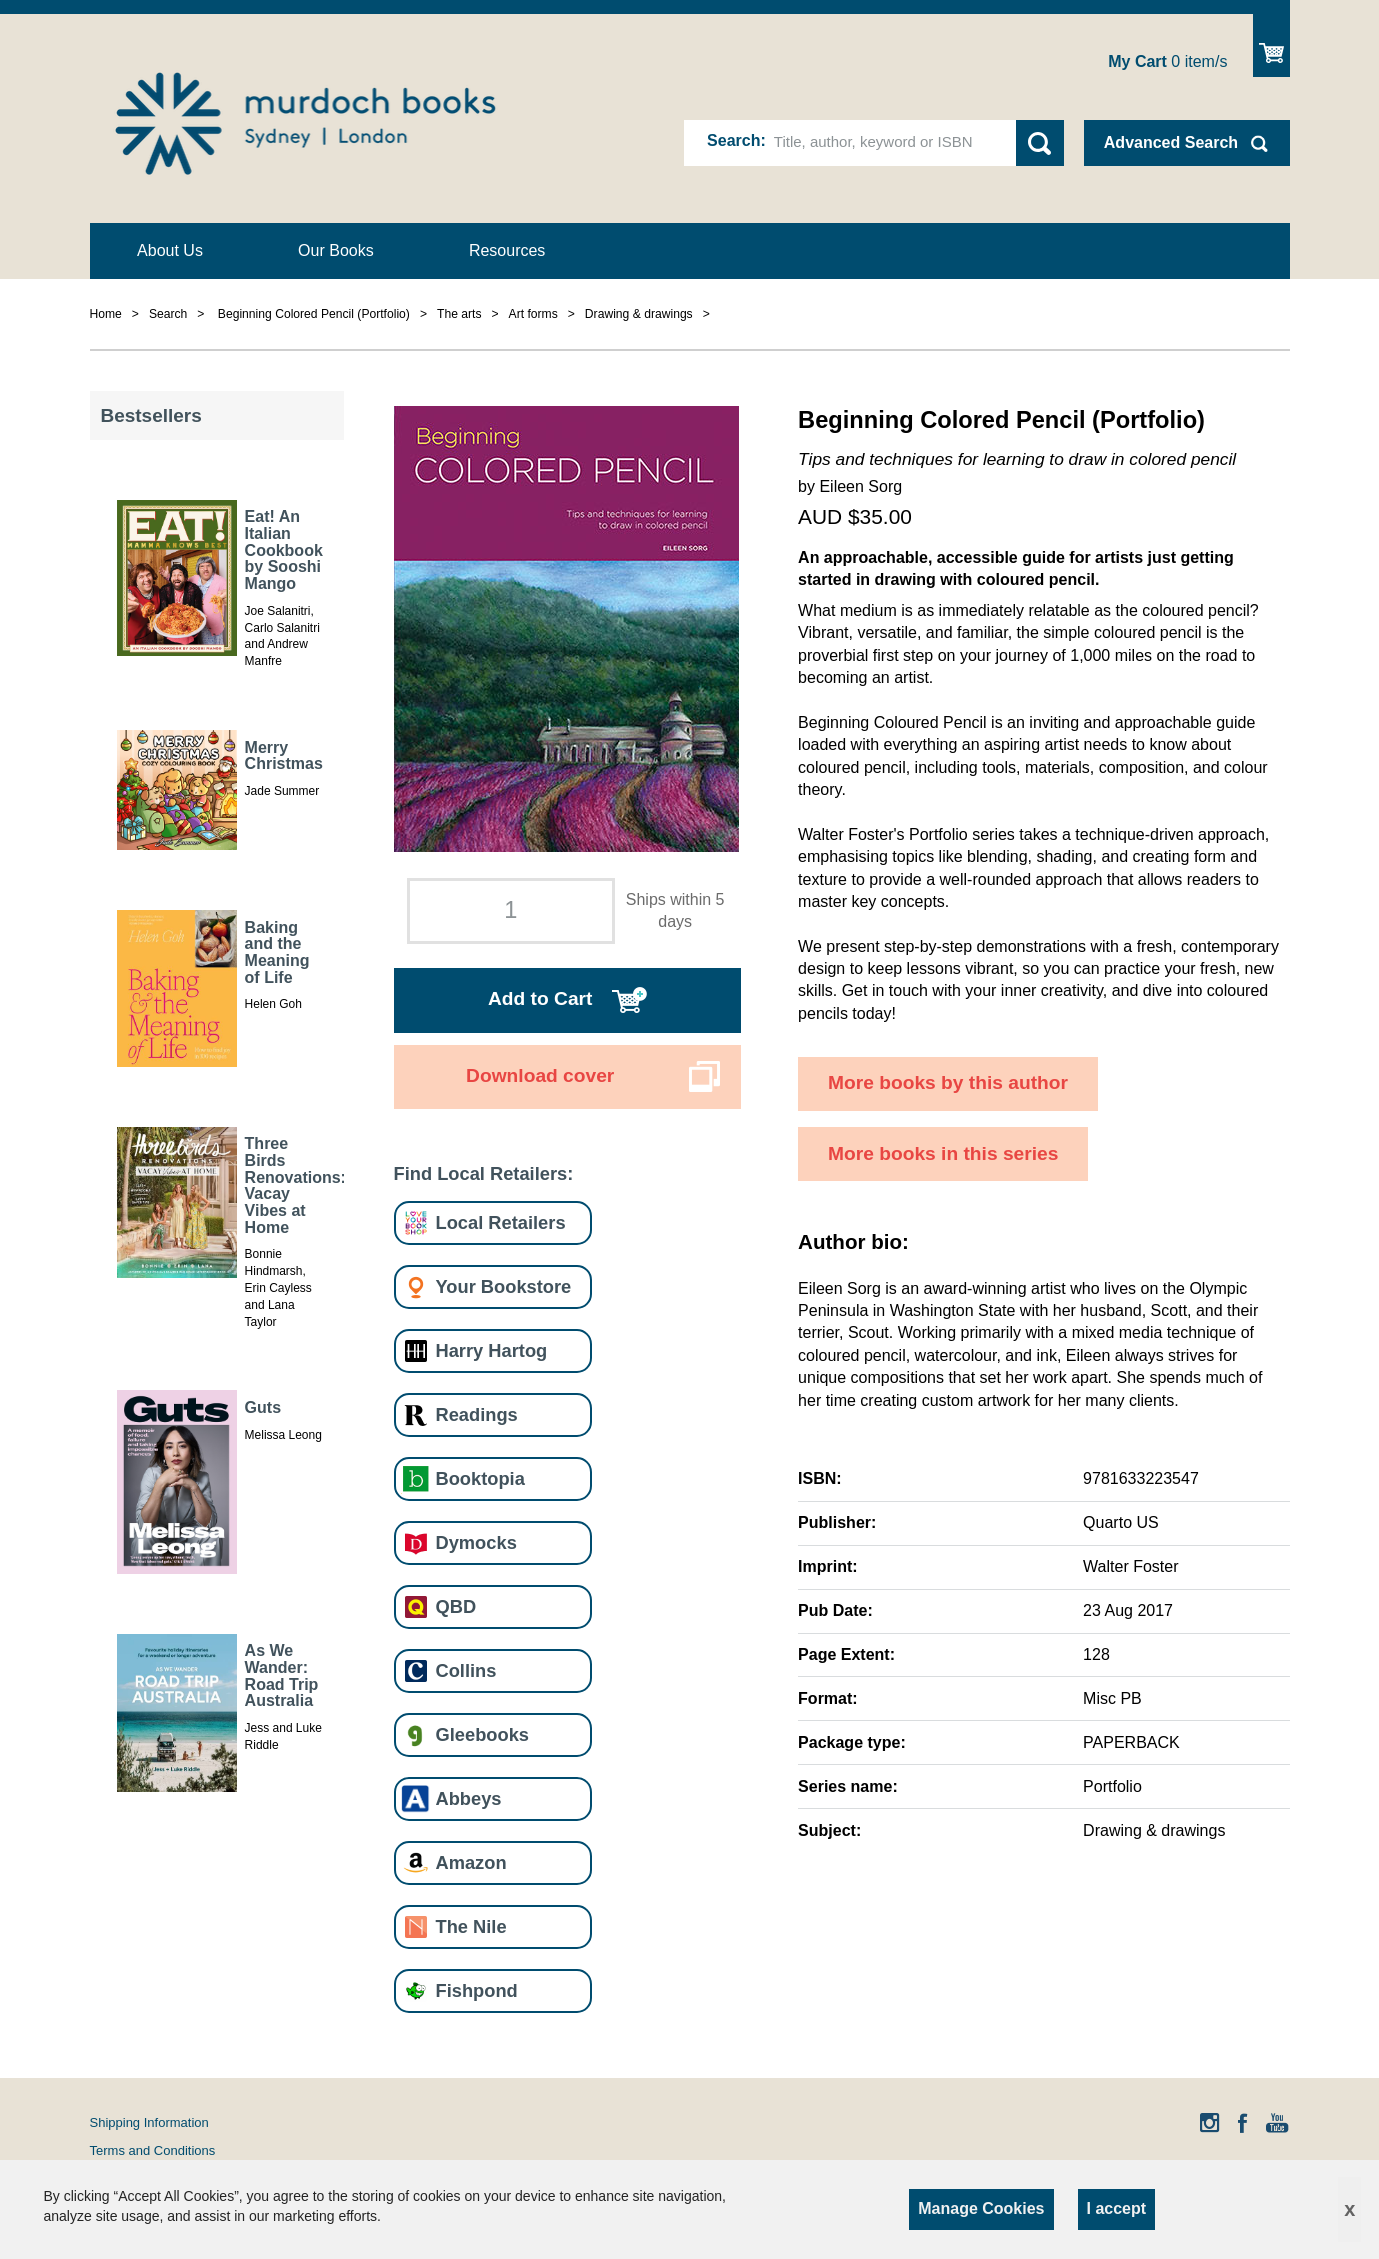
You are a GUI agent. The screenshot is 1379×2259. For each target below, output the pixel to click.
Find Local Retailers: (484, 1173)
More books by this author (948, 1082)
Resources (507, 250)
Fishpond (477, 1990)
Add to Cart (540, 998)
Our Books (336, 250)
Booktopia (480, 1478)
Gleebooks (482, 1734)
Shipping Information (149, 2122)
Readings (477, 1414)
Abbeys (469, 1798)
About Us (170, 250)
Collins (466, 1670)
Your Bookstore (504, 1286)
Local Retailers (501, 1222)
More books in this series (943, 1153)
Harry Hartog (492, 1350)
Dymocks (476, 1542)
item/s (1167, 61)
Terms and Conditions (153, 2150)
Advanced (1171, 142)
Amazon (471, 1862)
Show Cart (1271, 45)
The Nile (471, 1926)
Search (733, 140)
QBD (456, 1606)
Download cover (540, 1075)
